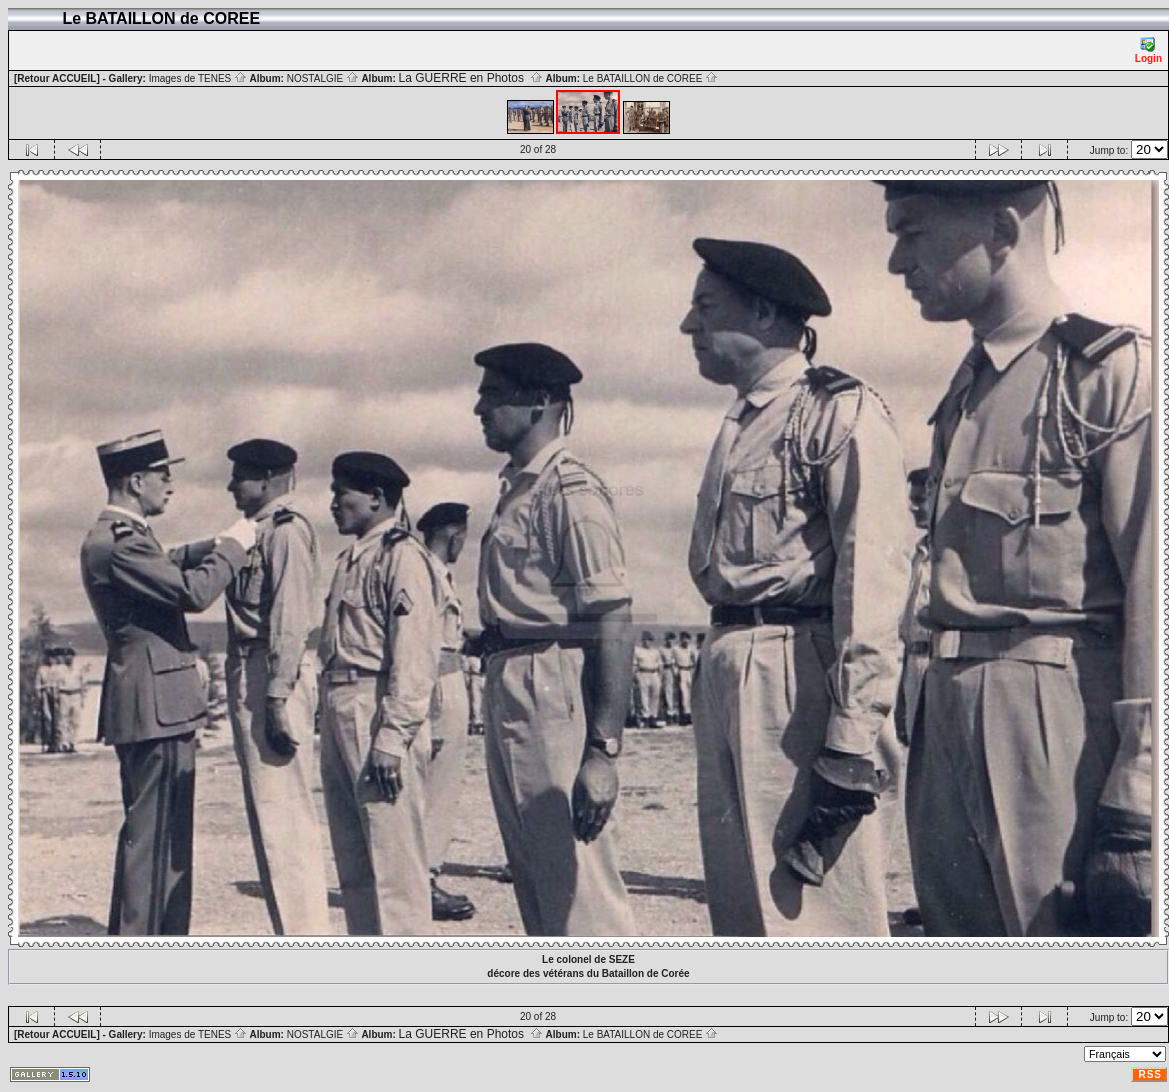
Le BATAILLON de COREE (650, 78)
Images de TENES (198, 78)
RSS (1150, 1074)
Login (1148, 50)
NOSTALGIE (323, 78)
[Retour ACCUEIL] (57, 78)
